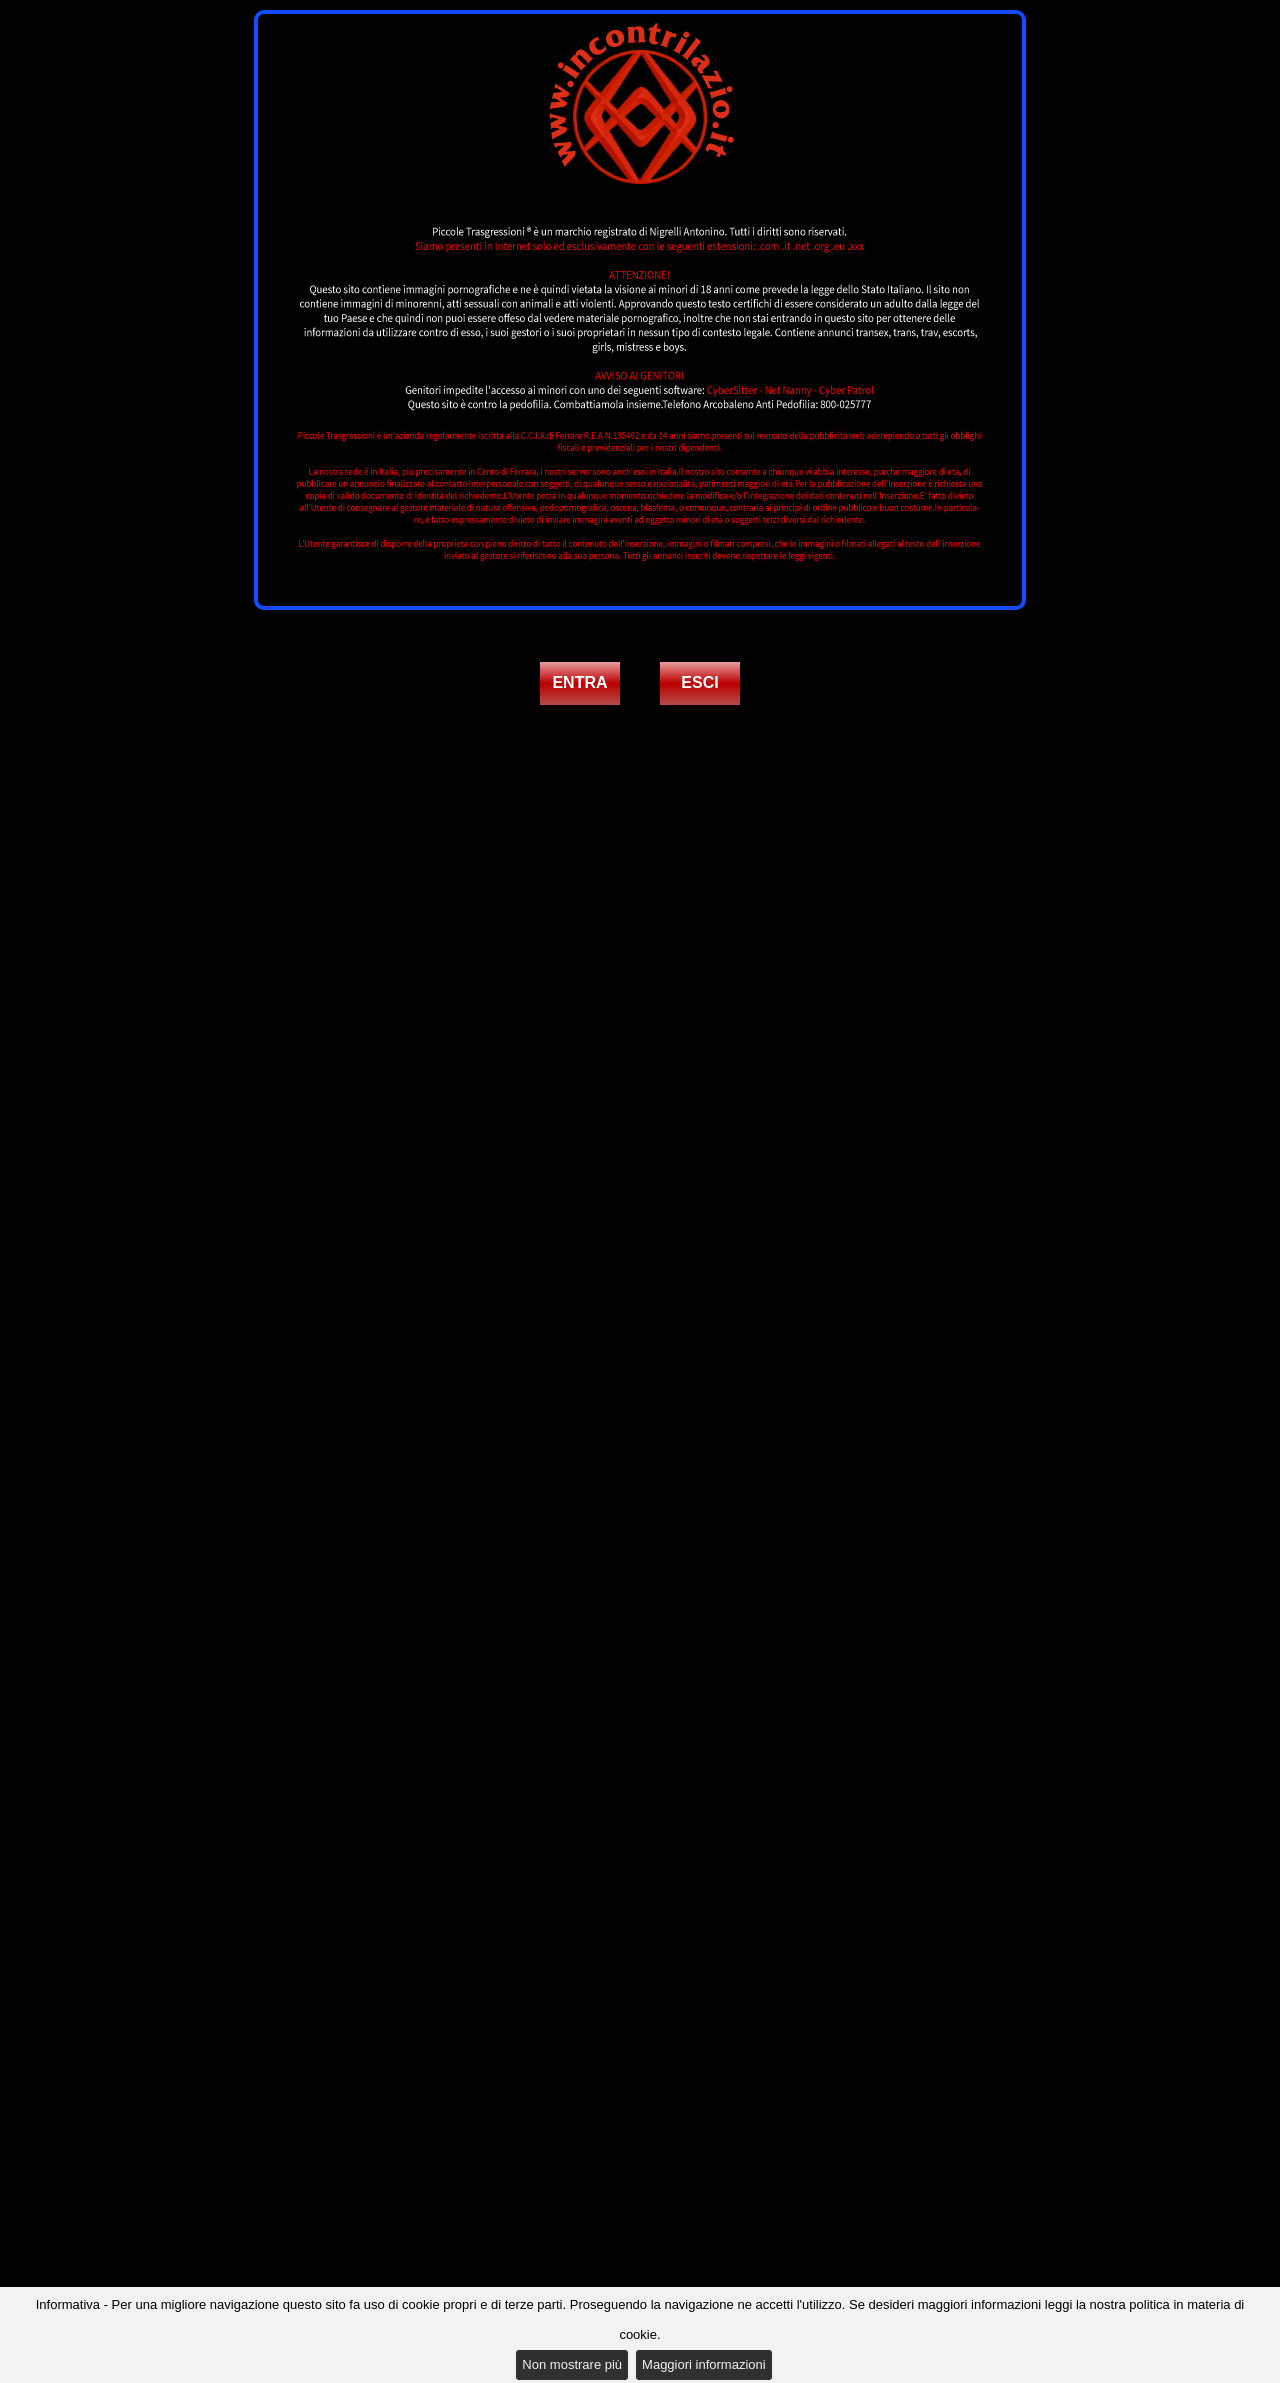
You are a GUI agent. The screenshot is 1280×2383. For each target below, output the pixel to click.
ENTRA (579, 682)
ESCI (699, 682)
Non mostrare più (572, 2364)
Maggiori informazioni (704, 2364)
